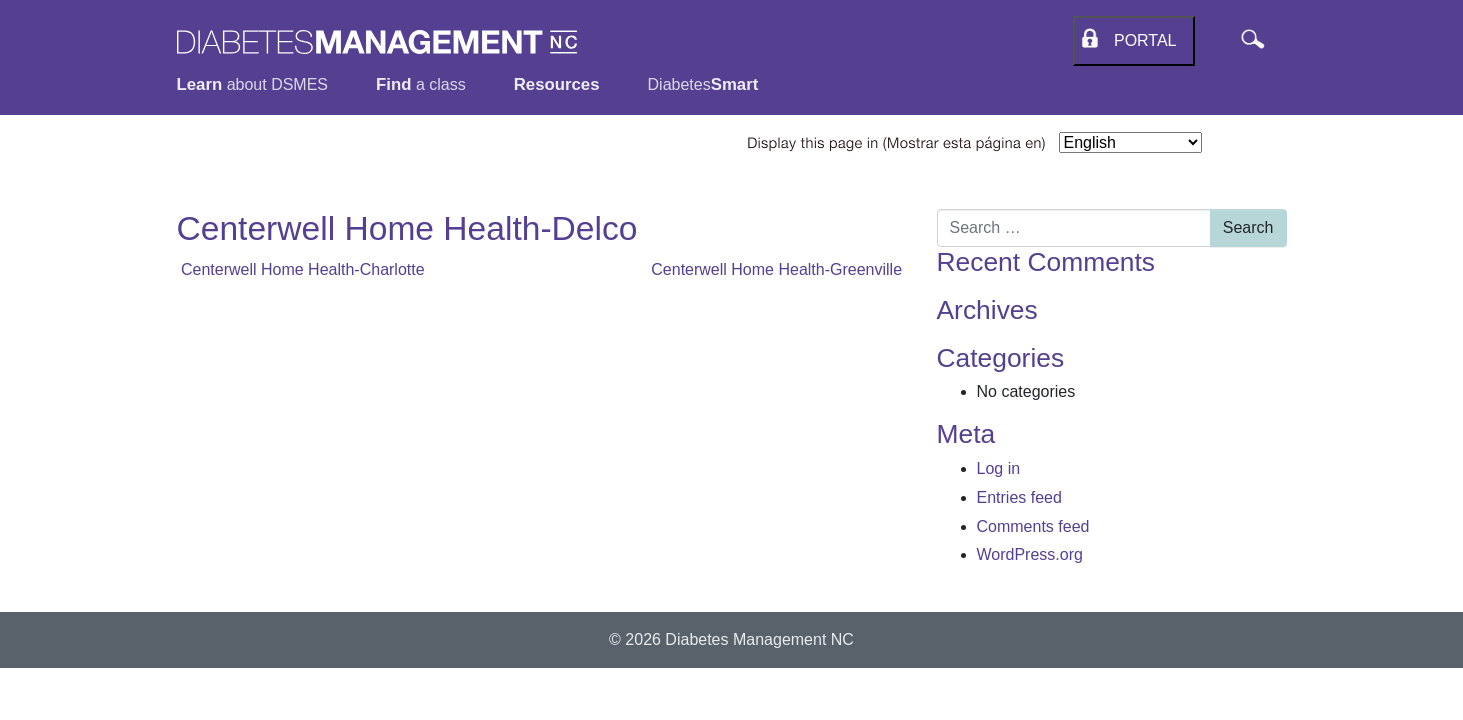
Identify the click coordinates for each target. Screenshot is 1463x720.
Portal (1140, 40)
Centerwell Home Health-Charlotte (301, 269)
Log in (999, 468)
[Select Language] (1130, 142)
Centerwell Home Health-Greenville (778, 269)
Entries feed (1019, 497)
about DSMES (253, 84)
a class (421, 84)
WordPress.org (1030, 554)
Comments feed (1033, 526)
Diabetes (703, 84)
